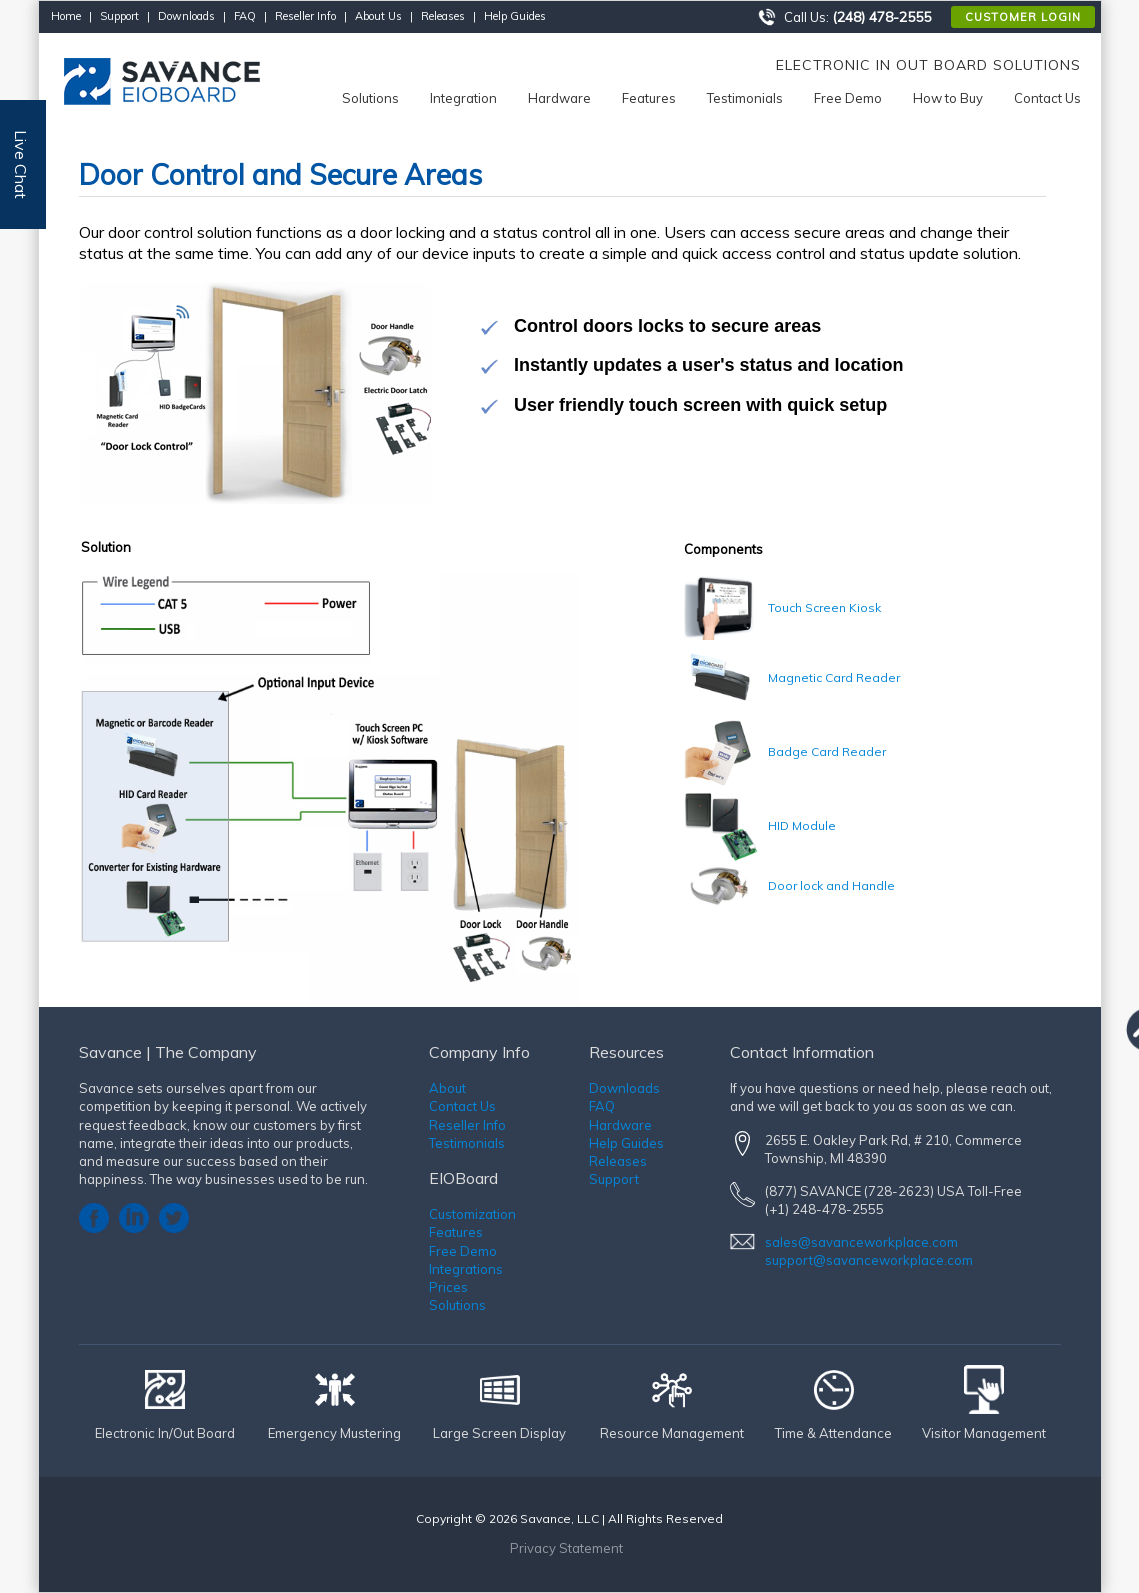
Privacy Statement (566, 1548)
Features (456, 1232)
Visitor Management (984, 1433)
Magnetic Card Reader (834, 677)
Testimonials (467, 1143)
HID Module (802, 825)
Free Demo (463, 1251)
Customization (472, 1214)
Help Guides (515, 16)
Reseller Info (305, 16)
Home (66, 16)
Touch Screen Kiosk (824, 607)
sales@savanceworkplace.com (861, 1242)
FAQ (245, 16)
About (447, 1088)
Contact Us (462, 1106)
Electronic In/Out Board (165, 1433)
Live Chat (21, 164)
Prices (448, 1287)
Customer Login (1023, 17)
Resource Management (672, 1433)
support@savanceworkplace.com (869, 1260)
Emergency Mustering (334, 1433)
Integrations (466, 1269)
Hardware (620, 1125)
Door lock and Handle (831, 885)
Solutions (457, 1305)
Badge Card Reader (827, 751)
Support (119, 16)
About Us (378, 16)
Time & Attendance (833, 1433)
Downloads (186, 16)
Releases (443, 16)
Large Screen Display (499, 1433)
